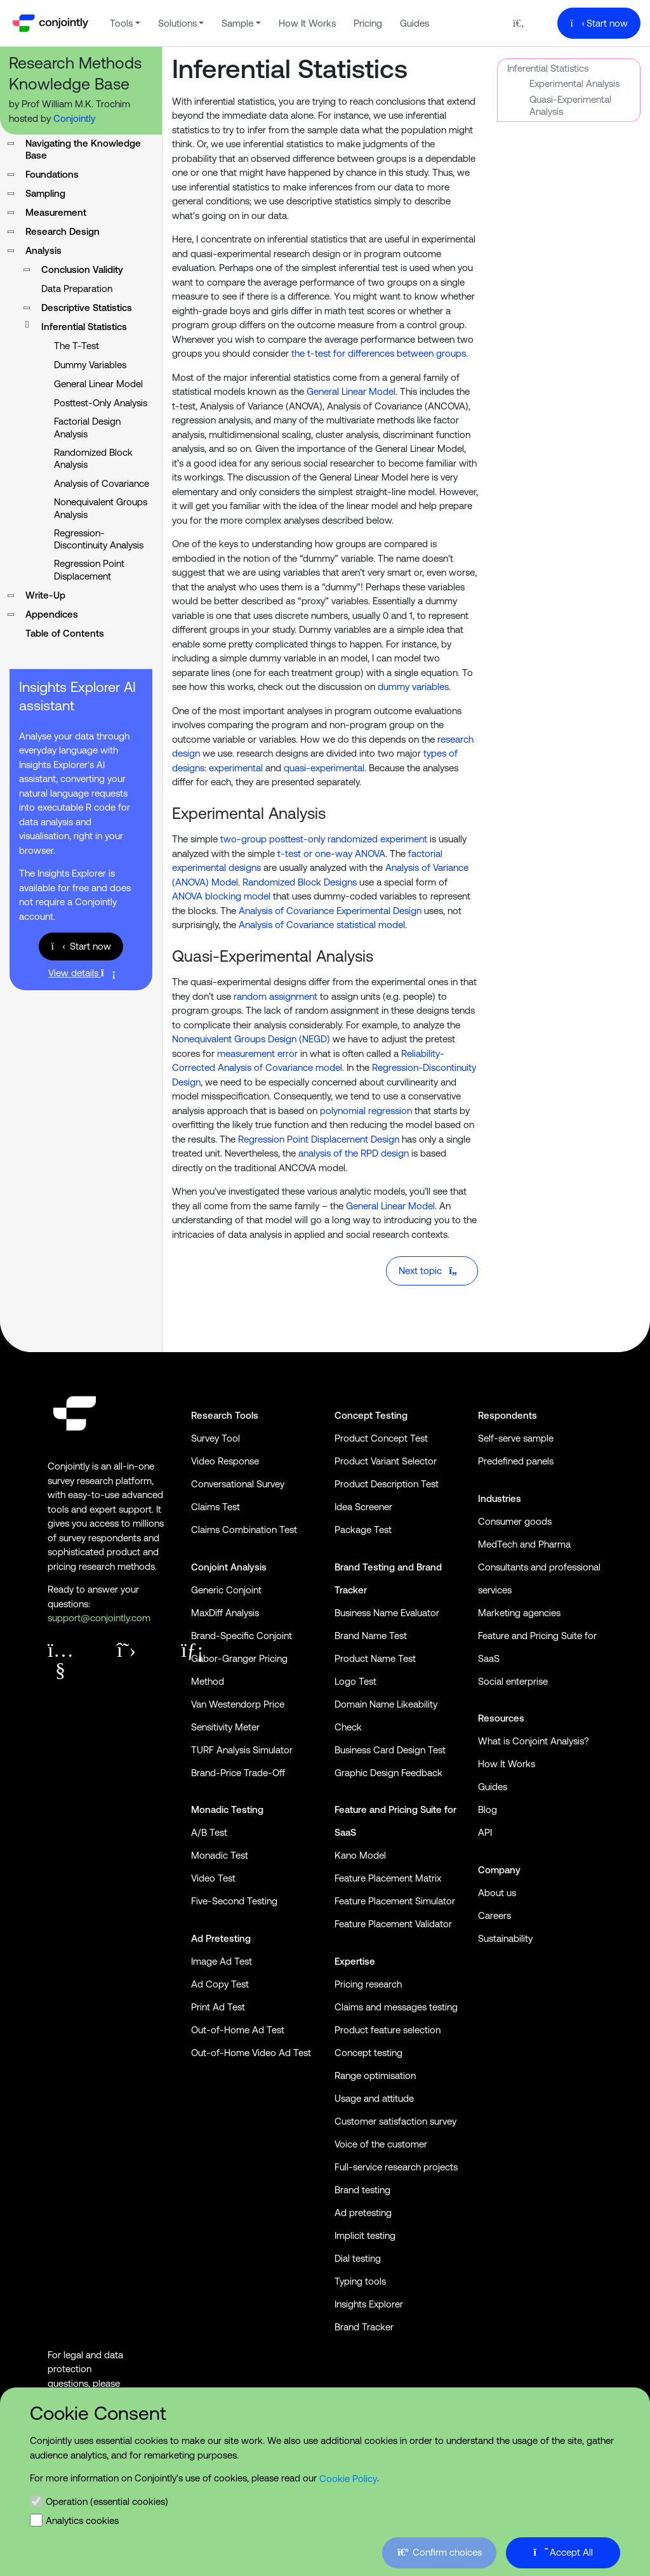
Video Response (225, 1461)
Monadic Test (219, 1855)
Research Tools (224, 1415)
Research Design (62, 231)
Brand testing (362, 2189)
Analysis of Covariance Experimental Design (330, 910)
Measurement (55, 212)
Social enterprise (513, 1681)
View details (81, 972)
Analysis (43, 250)
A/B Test (209, 1832)
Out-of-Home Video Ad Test (251, 2052)
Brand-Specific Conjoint (241, 1635)
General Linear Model (98, 383)
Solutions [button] (177, 23)
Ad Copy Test (220, 1984)
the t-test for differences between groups (378, 353)
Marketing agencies (519, 1612)
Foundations (52, 174)
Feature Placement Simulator (395, 1900)
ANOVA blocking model (221, 896)
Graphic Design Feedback (388, 1772)
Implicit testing (365, 2235)
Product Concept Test (381, 1438)
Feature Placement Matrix (388, 1878)
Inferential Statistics (547, 68)
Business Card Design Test (390, 1749)
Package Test (363, 1529)
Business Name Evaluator (387, 1612)
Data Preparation (76, 288)
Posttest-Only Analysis (100, 402)
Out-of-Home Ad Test (237, 2029)
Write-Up (45, 595)
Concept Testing (371, 1415)
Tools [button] (121, 23)
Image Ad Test (221, 1961)
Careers (494, 1915)
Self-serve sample (516, 1438)
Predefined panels (516, 1461)
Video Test (213, 1878)
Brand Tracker (364, 2326)
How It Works (307, 23)
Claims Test (215, 1506)
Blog (487, 1809)
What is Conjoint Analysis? (533, 1741)
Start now (599, 23)
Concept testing (368, 2052)
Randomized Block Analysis (93, 458)
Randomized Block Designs (299, 882)
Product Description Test (387, 1483)
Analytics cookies (82, 2520)
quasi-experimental (324, 767)
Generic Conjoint (226, 1589)
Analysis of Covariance (101, 483)
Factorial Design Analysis (87, 427)
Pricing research (368, 1984)
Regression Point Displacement (89, 569)
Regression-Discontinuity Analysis (98, 539)
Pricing (368, 23)
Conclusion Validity (82, 269)
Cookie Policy (348, 2478)
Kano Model (360, 1855)
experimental (236, 767)
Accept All (563, 2552)
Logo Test (355, 1681)
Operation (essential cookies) (107, 2501)
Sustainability (505, 1938)
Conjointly (74, 118)
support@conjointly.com (99, 1617)
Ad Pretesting (221, 1938)
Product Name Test (375, 1658)
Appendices (51, 614)
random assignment (275, 996)
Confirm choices (439, 2552)
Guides (414, 23)
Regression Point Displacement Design (318, 1139)
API (485, 1832)
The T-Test (76, 345)
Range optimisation (375, 2075)
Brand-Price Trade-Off (238, 1772)
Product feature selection (388, 2029)
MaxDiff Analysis (225, 1612)
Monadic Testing (227, 1809)
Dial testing (358, 2258)
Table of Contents (64, 633)
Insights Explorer (369, 2304)
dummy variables (413, 686)
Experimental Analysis (574, 83)
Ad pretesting (363, 2212)
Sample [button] (237, 23)
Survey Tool (215, 1438)
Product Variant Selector (386, 1461)
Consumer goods (515, 1521)
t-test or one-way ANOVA (331, 853)
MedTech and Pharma (524, 1544)
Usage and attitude (374, 2098)
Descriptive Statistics (86, 307)
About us (497, 1892)
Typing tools (360, 2281)
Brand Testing (365, 1567)
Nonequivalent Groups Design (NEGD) (251, 1038)
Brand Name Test (371, 1635)
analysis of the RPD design (353, 1153)
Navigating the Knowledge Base (83, 149)
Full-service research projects (396, 2166)
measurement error (257, 1053)
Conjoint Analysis (229, 1567)
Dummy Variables (90, 364)
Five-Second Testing (234, 1900)
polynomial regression (366, 1110)
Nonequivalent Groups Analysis (100, 508)
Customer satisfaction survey (395, 2121)
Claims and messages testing (396, 2007)
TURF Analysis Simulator (242, 1749)
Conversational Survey (237, 1483)
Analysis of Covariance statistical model (322, 924)
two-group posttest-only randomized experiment (323, 838)
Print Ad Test (218, 2007)
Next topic (430, 1270)
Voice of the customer (381, 2144)
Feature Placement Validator (393, 1923)
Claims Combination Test (244, 1529)
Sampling (45, 193)
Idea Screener (363, 1506)
